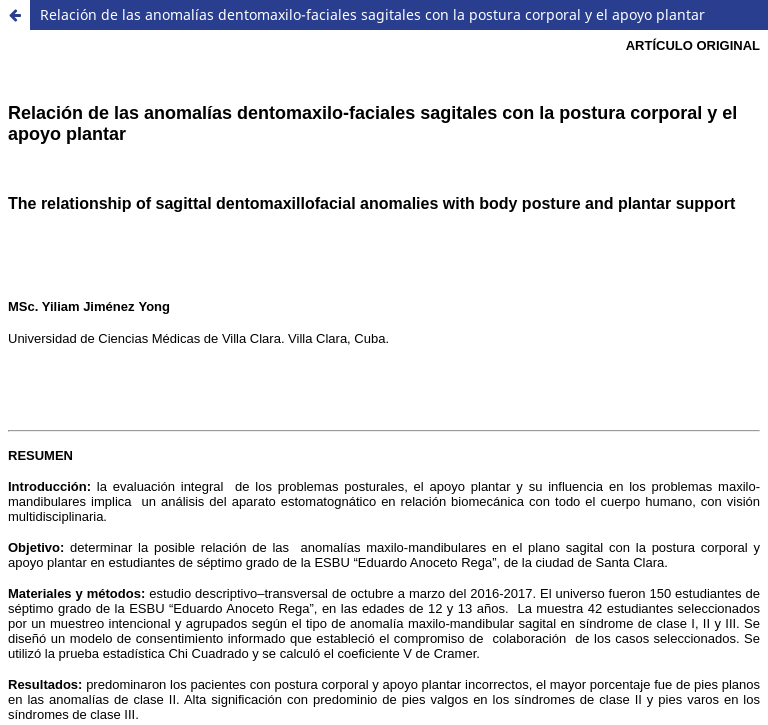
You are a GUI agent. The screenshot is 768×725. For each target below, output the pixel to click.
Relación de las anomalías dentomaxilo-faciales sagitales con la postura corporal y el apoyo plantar (372, 14)
